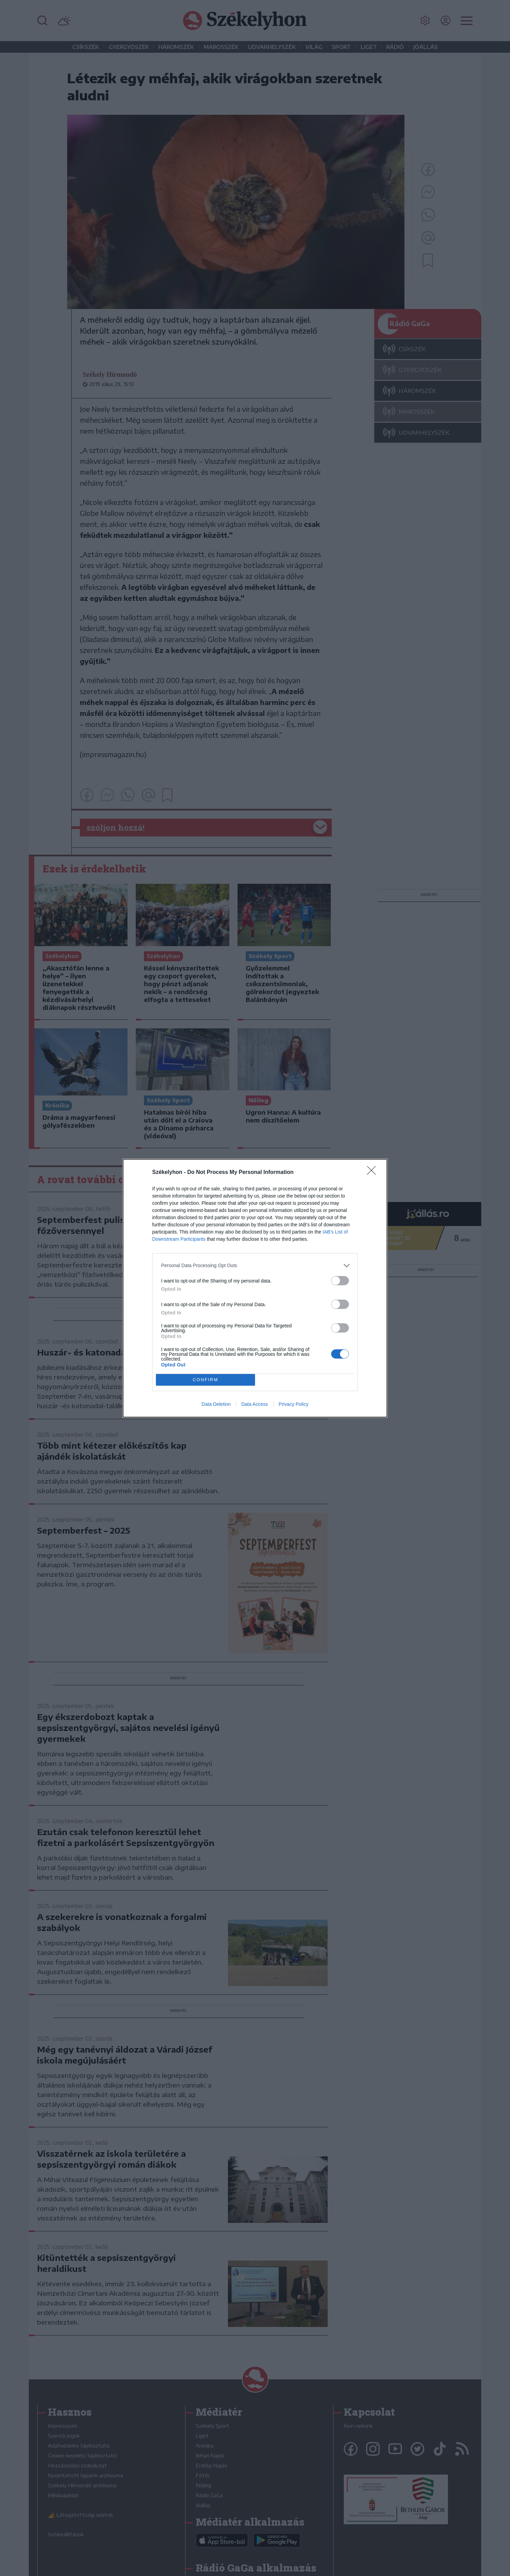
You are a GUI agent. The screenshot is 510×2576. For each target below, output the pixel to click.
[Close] (373, 1172)
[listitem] (255, 1265)
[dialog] (255, 1288)
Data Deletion (216, 1404)
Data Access (254, 1404)
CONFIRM (205, 1379)
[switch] (340, 1280)
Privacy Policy (293, 1404)
